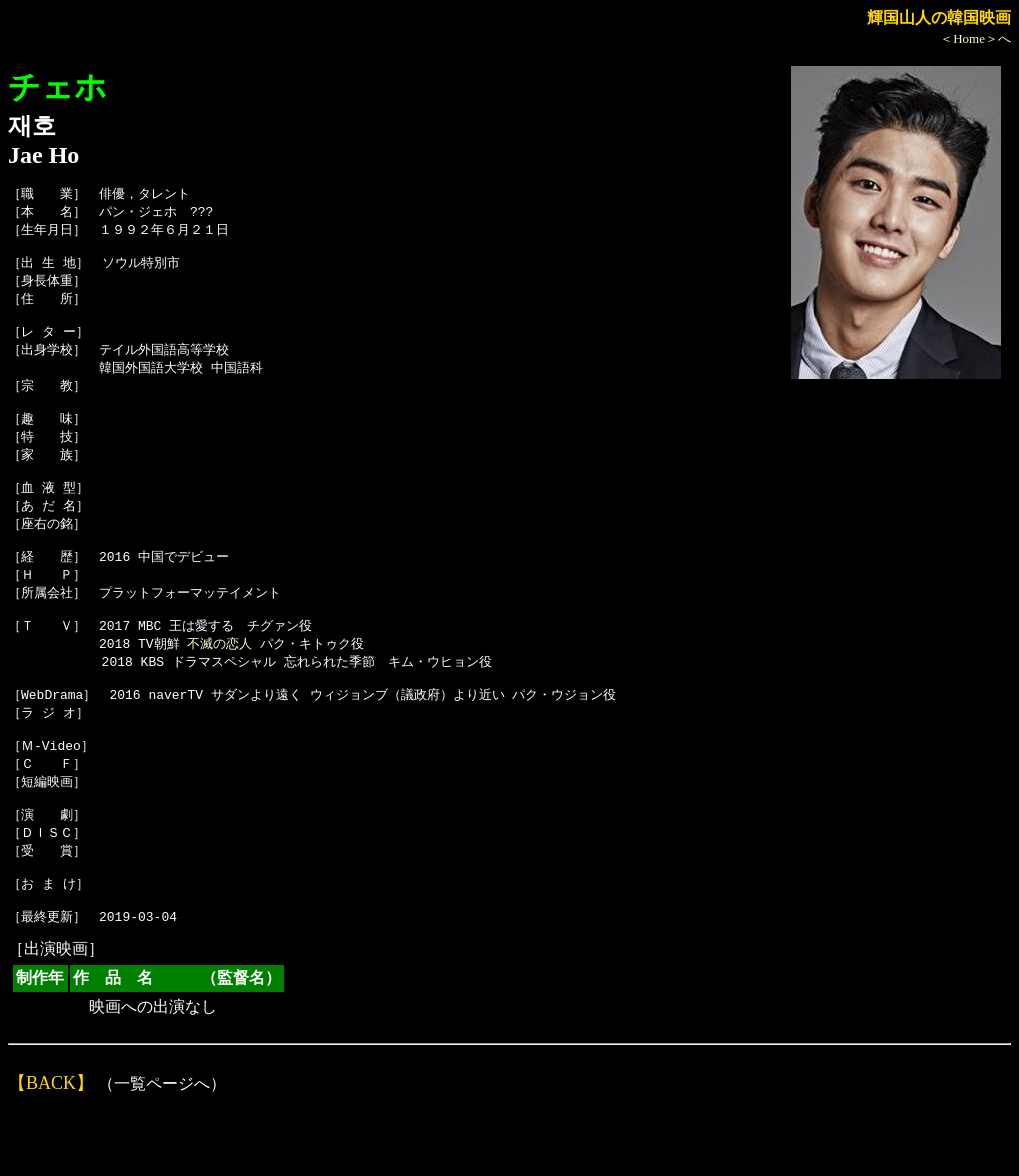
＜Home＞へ (975, 38)
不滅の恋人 (219, 682)
